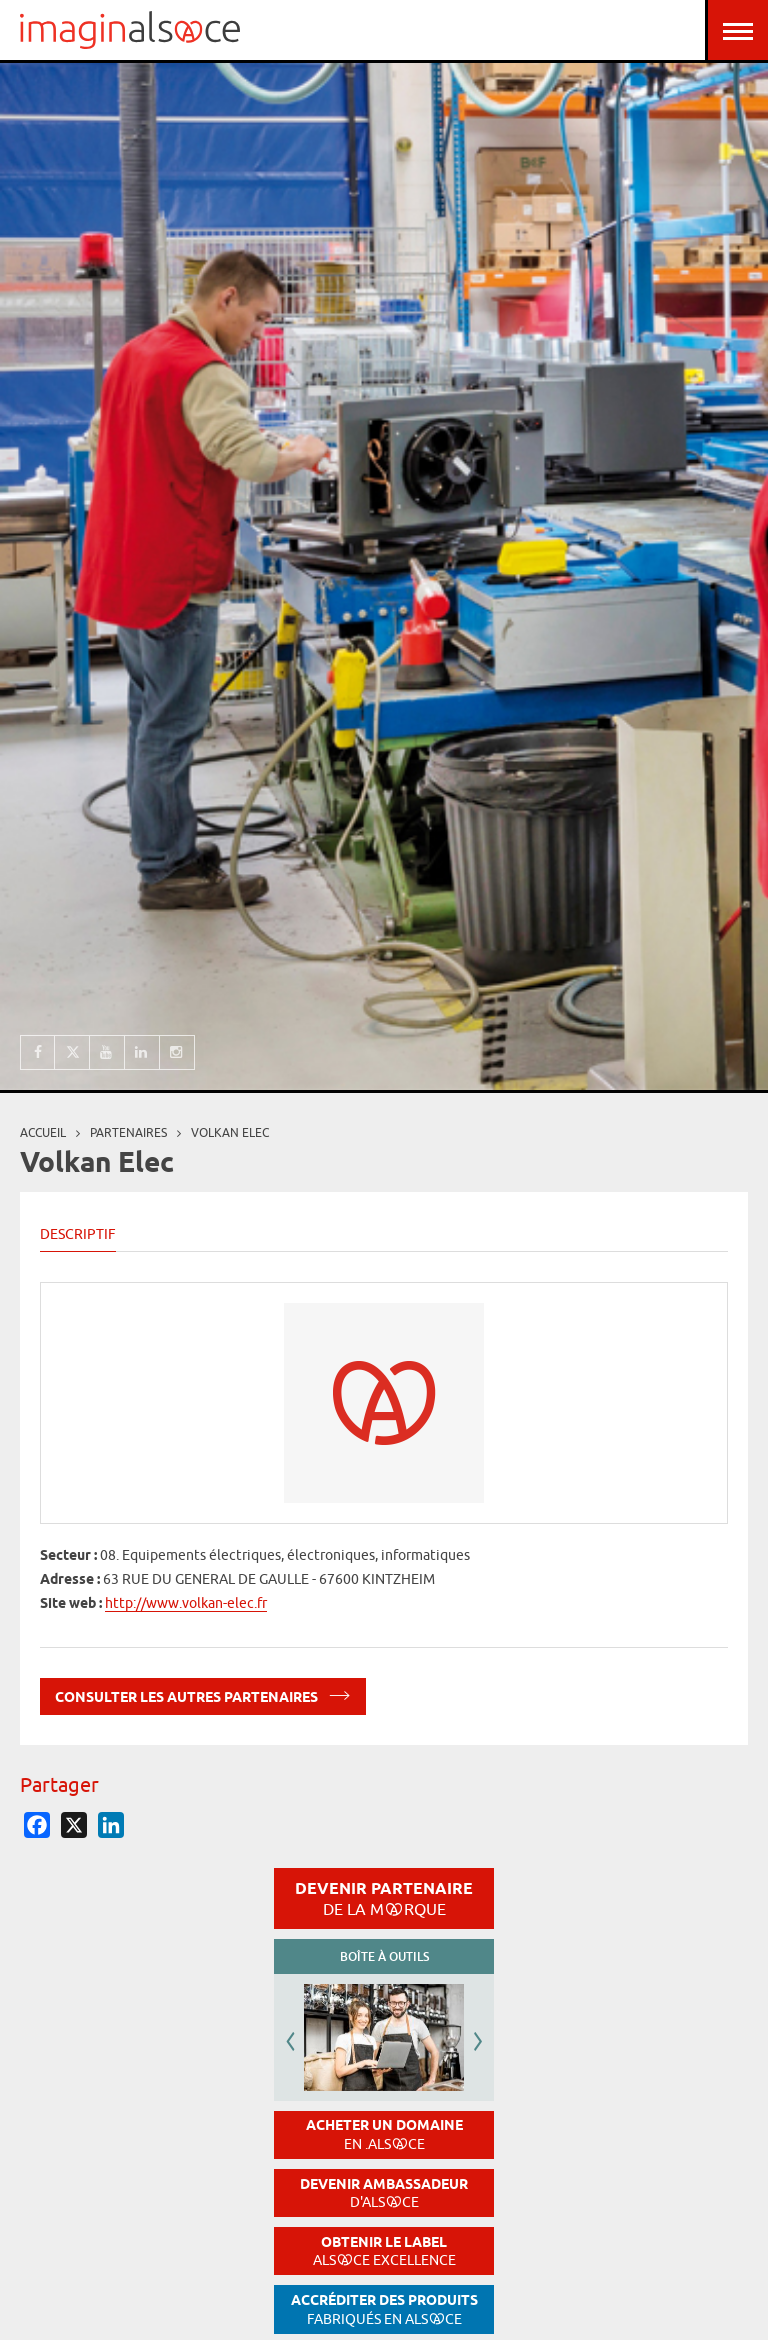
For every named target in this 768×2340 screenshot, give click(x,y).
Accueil (43, 1132)
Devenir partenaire (384, 1898)
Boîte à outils (384, 1956)
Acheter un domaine (384, 2134)
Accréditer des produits (384, 2309)
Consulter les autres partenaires (203, 1693)
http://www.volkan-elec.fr (186, 1603)
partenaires (128, 1132)
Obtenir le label (384, 2251)
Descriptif (78, 1234)
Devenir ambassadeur (384, 2193)
